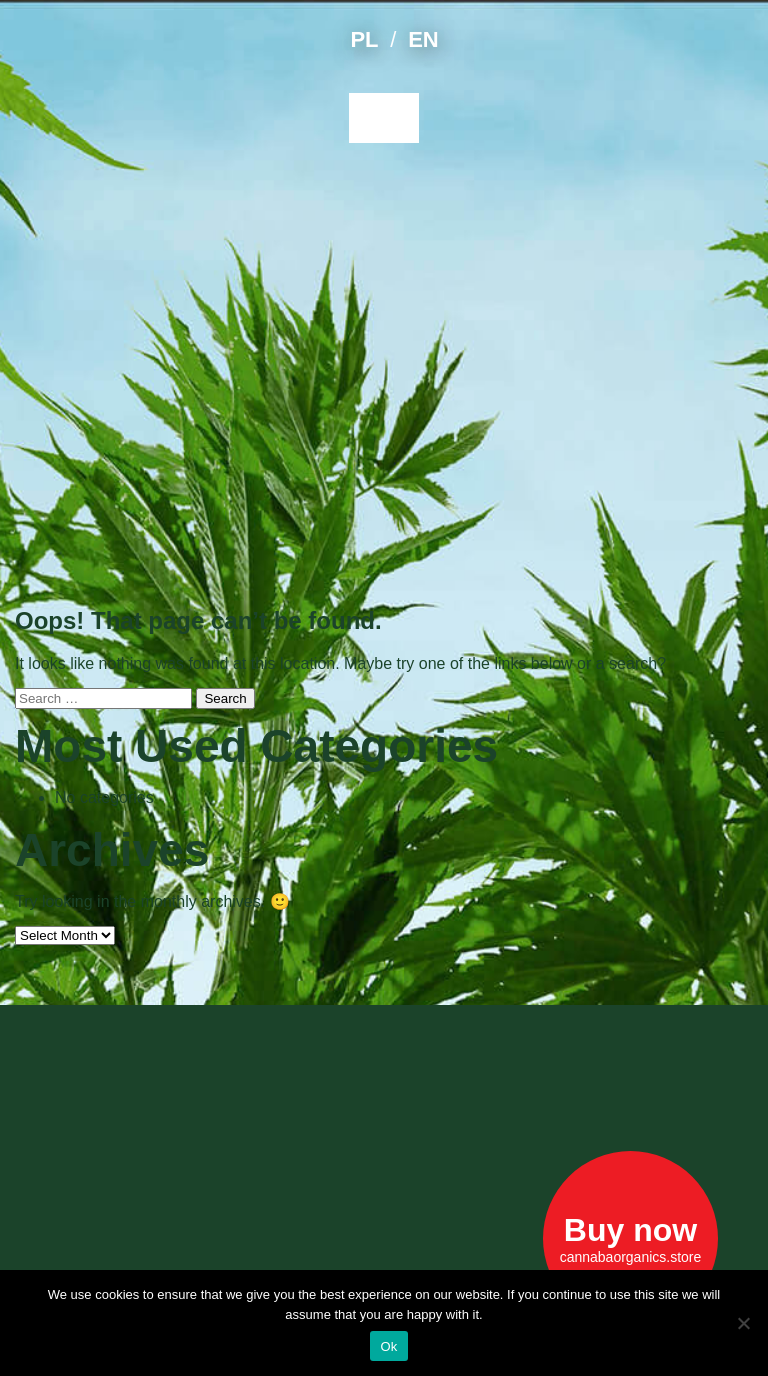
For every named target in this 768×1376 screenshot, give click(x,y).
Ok (388, 1346)
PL (364, 39)
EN (423, 39)
